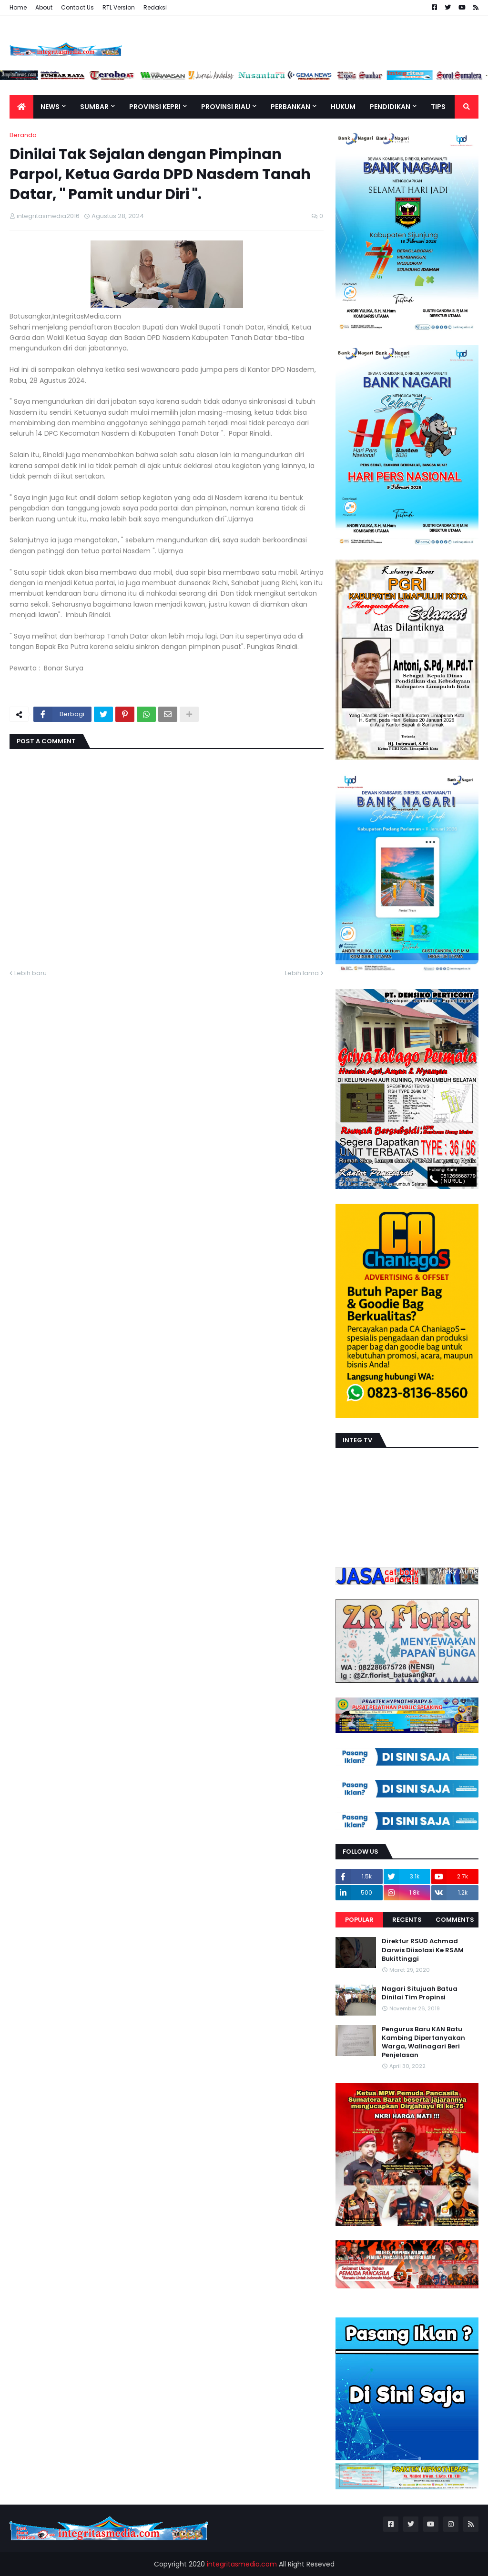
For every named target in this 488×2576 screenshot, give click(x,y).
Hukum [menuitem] (343, 106)
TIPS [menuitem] (438, 106)
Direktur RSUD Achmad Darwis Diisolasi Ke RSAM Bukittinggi (423, 1950)
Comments (455, 1919)
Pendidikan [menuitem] (390, 106)
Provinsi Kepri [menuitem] (155, 106)
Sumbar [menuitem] (94, 106)
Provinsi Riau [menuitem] (225, 106)
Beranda (23, 135)
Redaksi (155, 7)
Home (18, 7)
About (43, 7)
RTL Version (118, 7)
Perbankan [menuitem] (290, 106)
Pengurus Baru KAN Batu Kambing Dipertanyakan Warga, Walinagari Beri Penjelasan (423, 2042)
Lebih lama (302, 973)
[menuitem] (21, 107)
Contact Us (77, 7)
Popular (359, 1919)
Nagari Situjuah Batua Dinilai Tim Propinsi (420, 1993)
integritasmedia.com (242, 2564)
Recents (407, 1919)
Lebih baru (30, 973)
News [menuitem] (50, 106)
